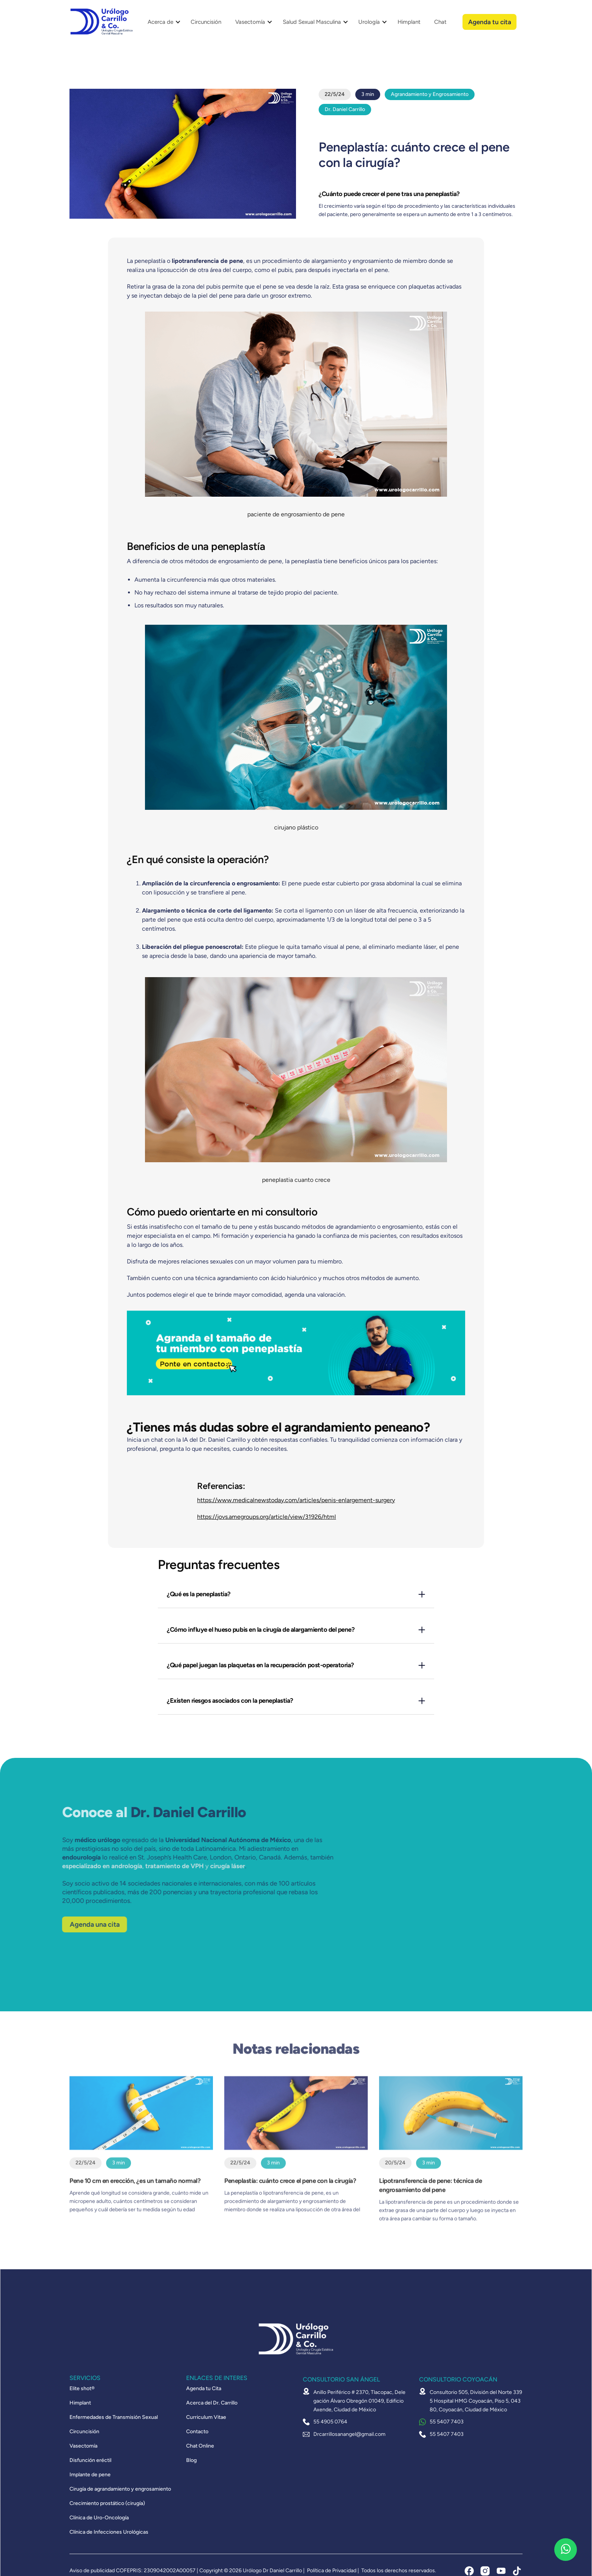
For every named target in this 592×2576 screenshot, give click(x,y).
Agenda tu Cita (203, 2388)
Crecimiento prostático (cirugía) (107, 2503)
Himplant (409, 22)
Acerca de (160, 22)
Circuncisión (206, 22)
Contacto (197, 2431)
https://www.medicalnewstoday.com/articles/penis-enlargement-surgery (296, 1500)
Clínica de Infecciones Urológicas (108, 2532)
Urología (369, 22)
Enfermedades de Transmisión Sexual (113, 2417)
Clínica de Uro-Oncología (99, 2517)
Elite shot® (82, 2388)
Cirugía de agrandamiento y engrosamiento (120, 2489)
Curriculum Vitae (206, 2417)
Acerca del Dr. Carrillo (211, 2403)
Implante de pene (90, 2474)
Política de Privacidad (331, 2570)
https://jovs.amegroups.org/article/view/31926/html (266, 1516)
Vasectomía (250, 22)
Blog (191, 2460)
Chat (440, 22)
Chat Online (200, 2446)
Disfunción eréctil (90, 2460)
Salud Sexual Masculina (312, 22)
